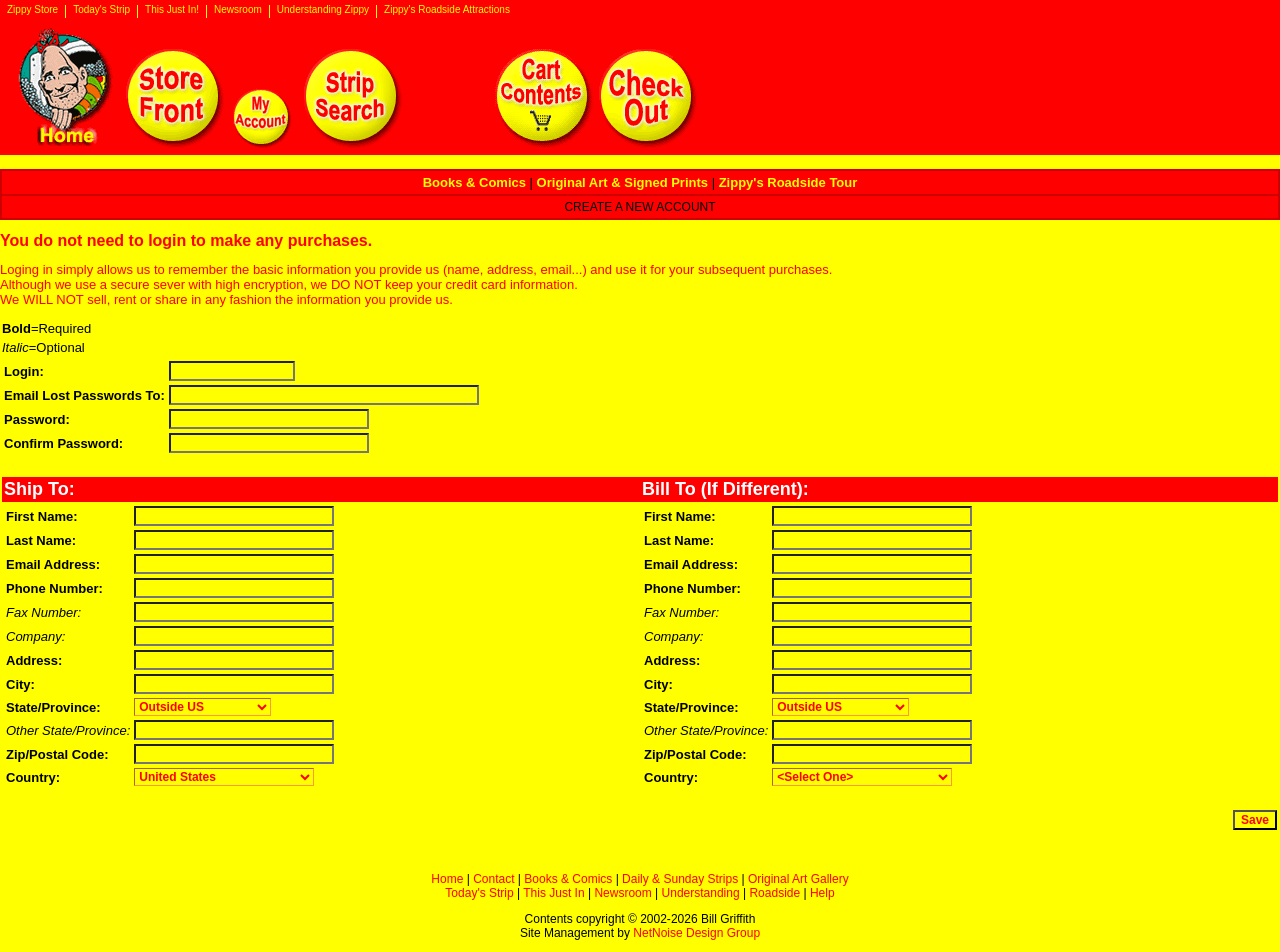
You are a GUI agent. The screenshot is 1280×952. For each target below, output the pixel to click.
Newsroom (238, 10)
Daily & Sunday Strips (680, 879)
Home (447, 879)
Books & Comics (568, 879)
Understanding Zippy (323, 10)
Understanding (701, 893)
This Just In (553, 893)
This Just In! (172, 10)
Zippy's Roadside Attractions (447, 10)
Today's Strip (101, 10)
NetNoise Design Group (696, 933)
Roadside (774, 893)
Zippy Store (32, 10)
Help (822, 893)
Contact (493, 879)
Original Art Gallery (798, 879)
